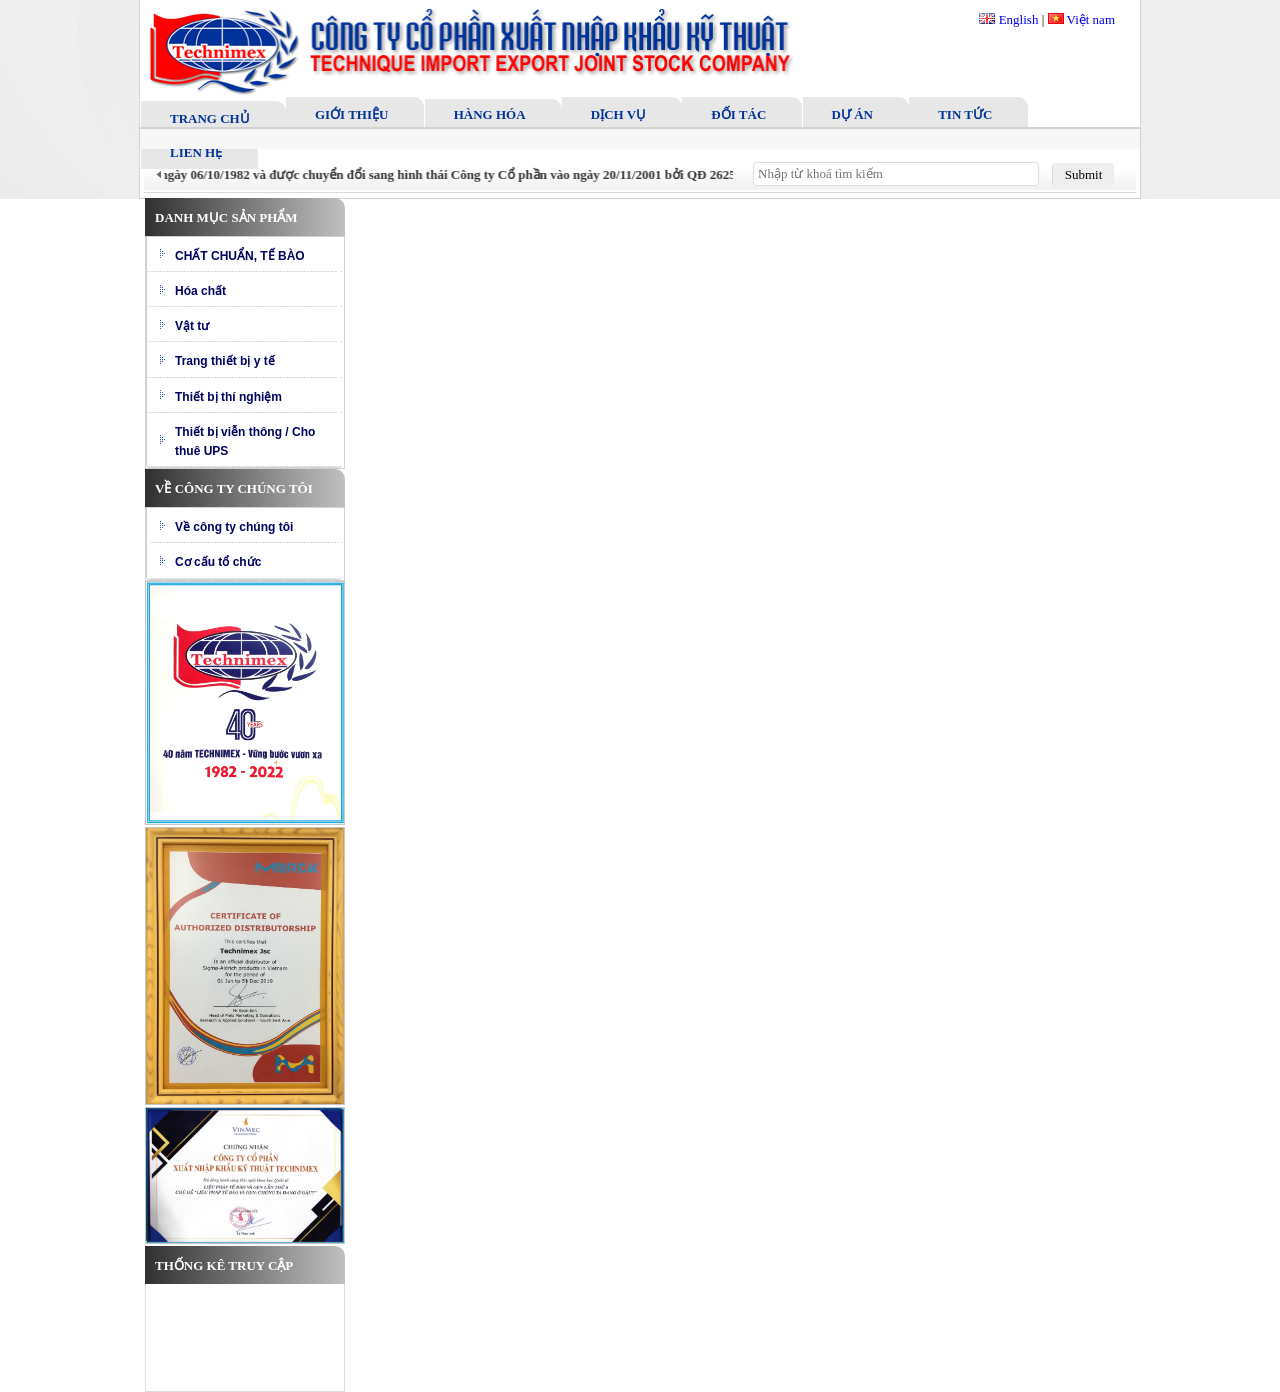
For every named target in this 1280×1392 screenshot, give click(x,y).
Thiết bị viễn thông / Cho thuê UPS (245, 441)
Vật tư (192, 326)
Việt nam (1081, 19)
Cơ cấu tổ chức (218, 562)
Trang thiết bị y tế (225, 361)
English (1008, 19)
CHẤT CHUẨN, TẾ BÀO (240, 256)
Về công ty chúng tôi (234, 527)
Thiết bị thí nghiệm (228, 397)
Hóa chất (200, 291)
